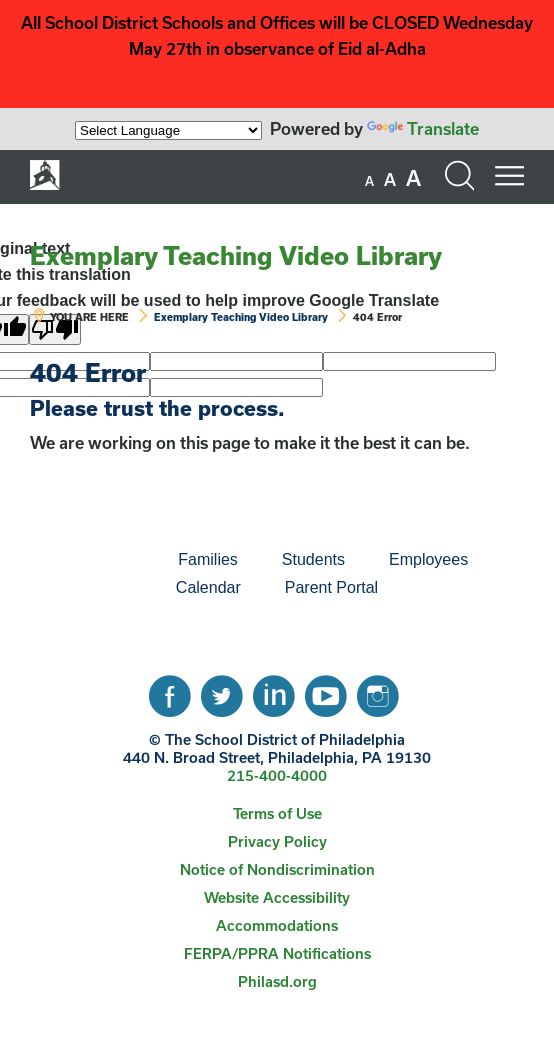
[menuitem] (88, 560)
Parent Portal (331, 587)
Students (313, 559)
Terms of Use (277, 813)
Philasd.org (277, 981)
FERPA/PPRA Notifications (277, 953)
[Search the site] (459, 176)
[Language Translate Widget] (168, 130)
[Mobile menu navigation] (509, 176)
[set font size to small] (369, 181)
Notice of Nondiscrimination (277, 869)
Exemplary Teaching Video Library (236, 255)
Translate (423, 128)
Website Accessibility (277, 897)
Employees (428, 559)
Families (208, 559)
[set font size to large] (413, 178)
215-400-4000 (277, 775)
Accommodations (277, 925)
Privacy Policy (277, 841)
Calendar (208, 587)
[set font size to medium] (390, 180)
